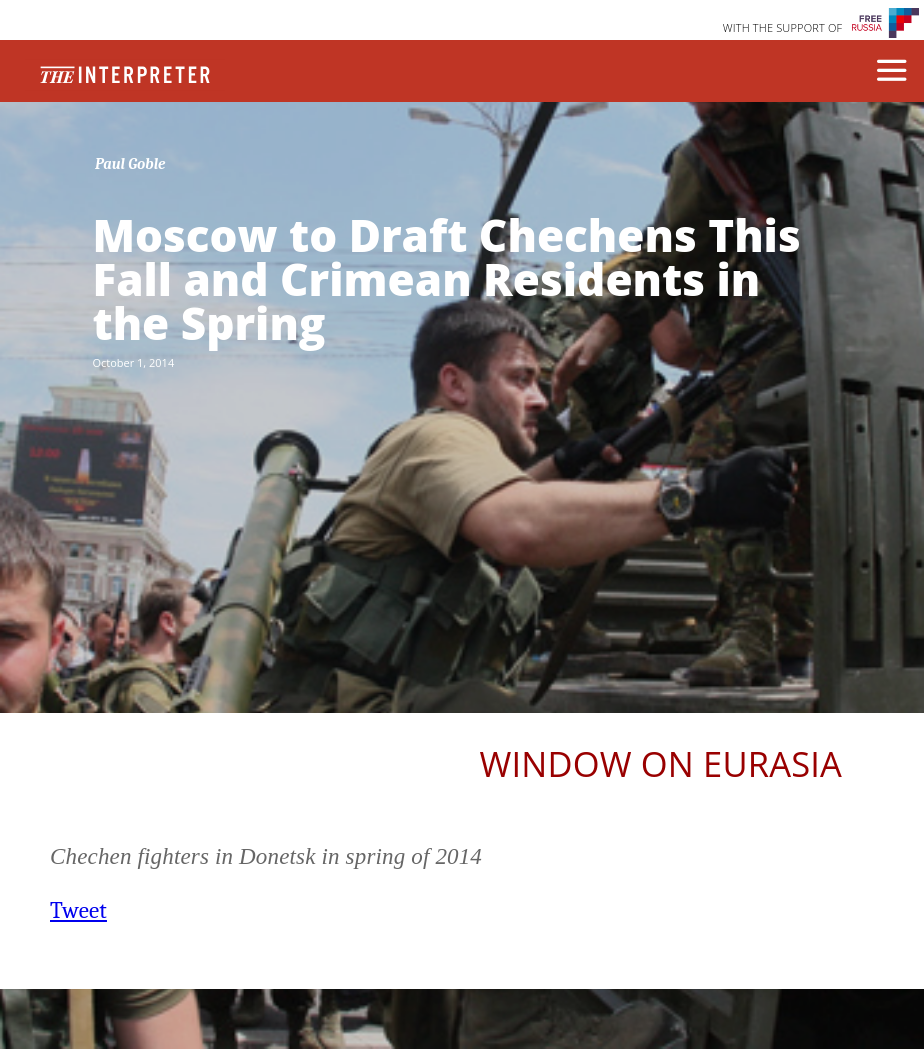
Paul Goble (130, 164)
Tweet (78, 910)
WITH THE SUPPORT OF (783, 27)
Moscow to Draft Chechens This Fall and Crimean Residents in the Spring (446, 279)
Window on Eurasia (661, 763)
